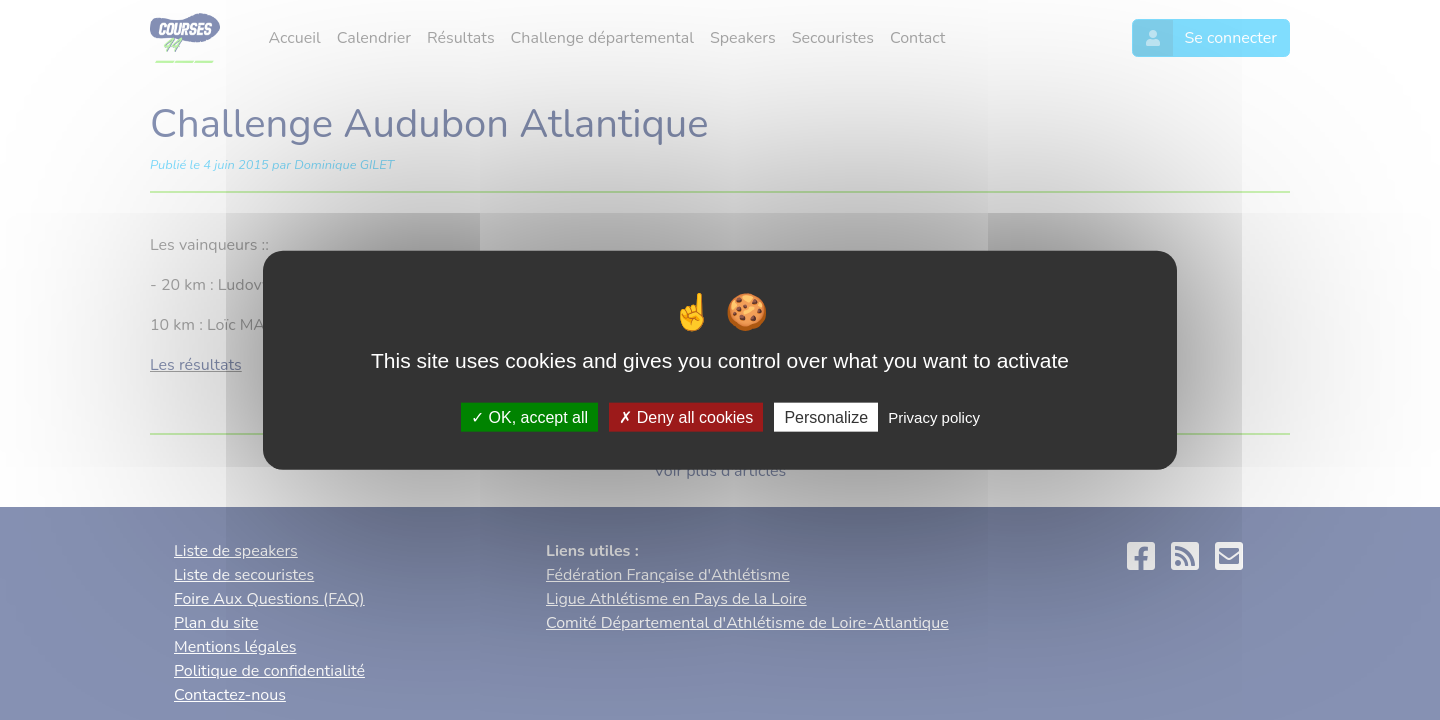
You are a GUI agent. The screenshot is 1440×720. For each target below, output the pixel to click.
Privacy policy (934, 416)
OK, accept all (529, 416)
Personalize (826, 416)
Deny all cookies (686, 416)
